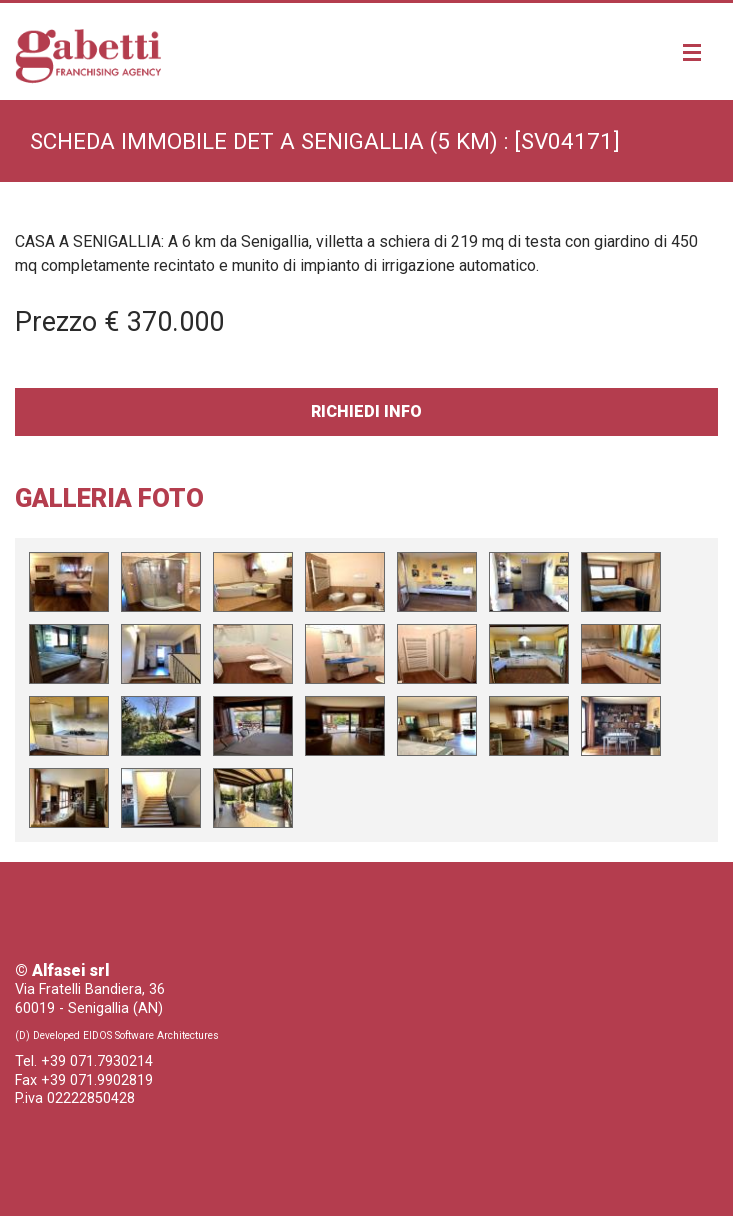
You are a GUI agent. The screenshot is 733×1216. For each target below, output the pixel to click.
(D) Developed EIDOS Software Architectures (117, 1035)
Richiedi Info (366, 411)
